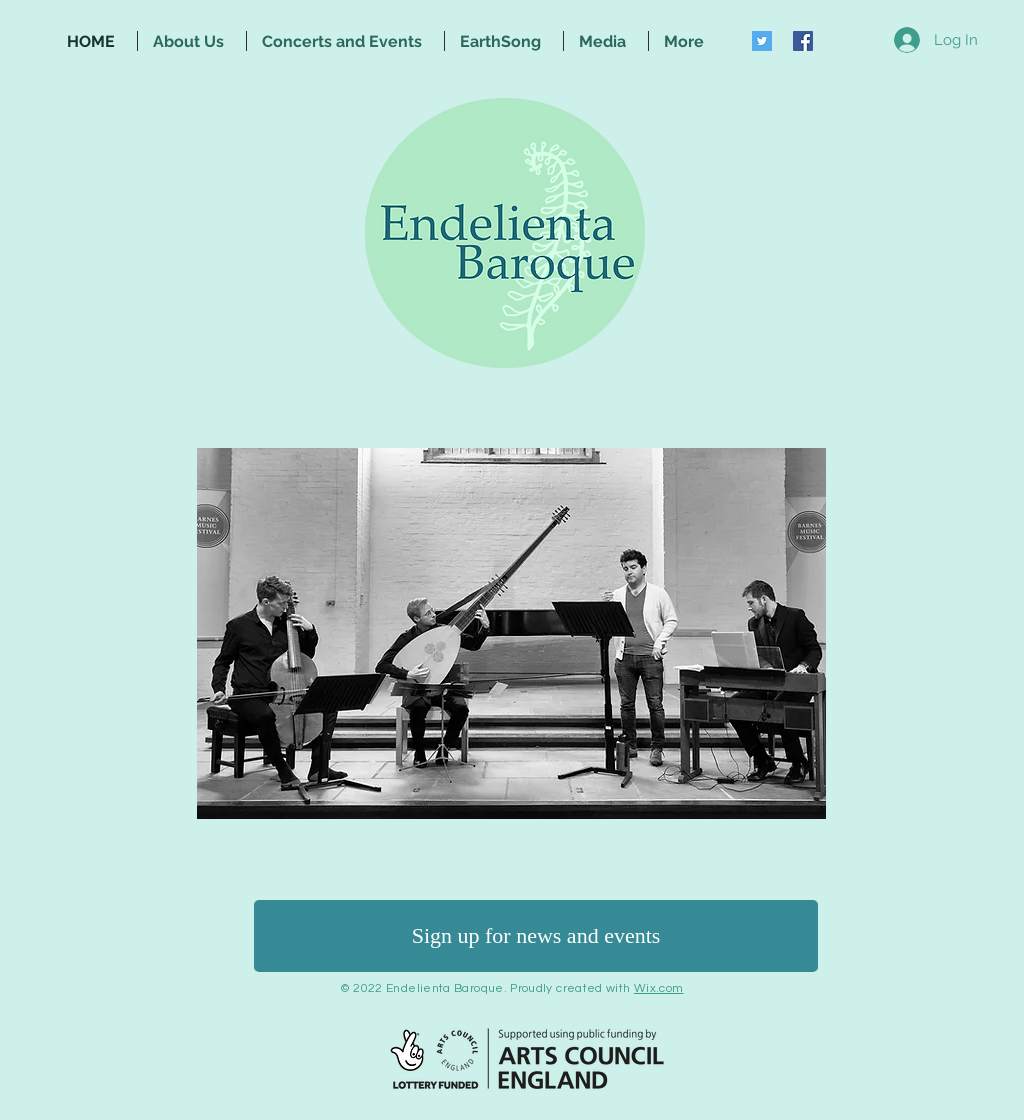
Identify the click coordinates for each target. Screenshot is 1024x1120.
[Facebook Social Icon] (803, 41)
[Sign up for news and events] (536, 936)
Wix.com (659, 988)
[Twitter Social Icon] (762, 41)
